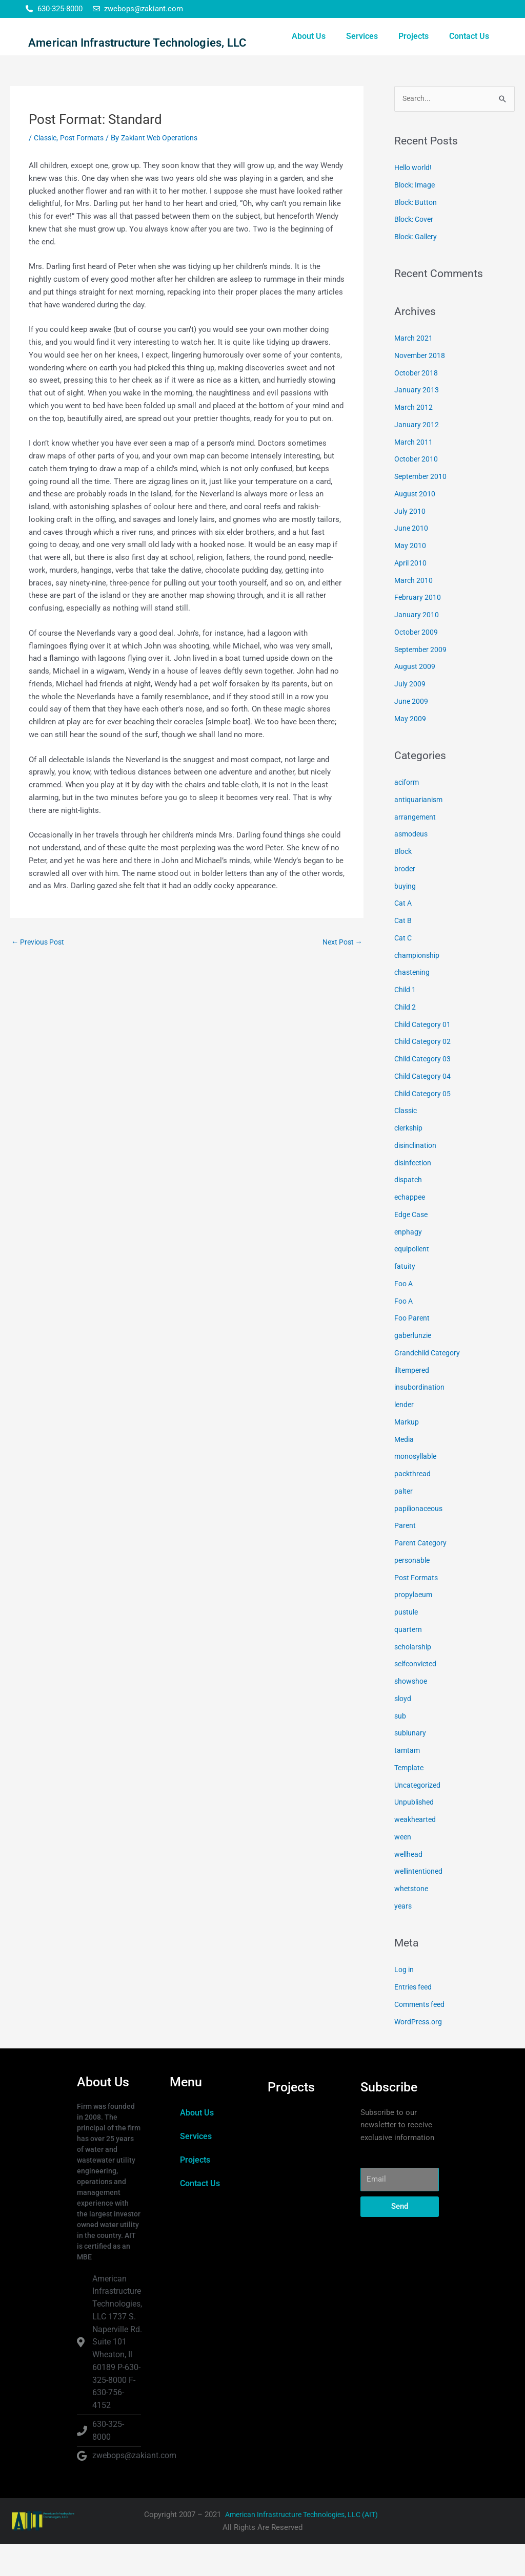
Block (404, 883)
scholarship (414, 1678)
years (403, 1937)
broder (405, 900)
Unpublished (415, 1833)
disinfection (414, 1194)
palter (404, 1522)
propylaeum (414, 1626)
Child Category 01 (424, 1056)
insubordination (421, 1418)
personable (413, 1592)
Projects (413, 52)
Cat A (403, 934)
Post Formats (86, 169)
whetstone (412, 1920)
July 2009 (410, 715)
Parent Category (421, 1574)
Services (362, 52)
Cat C (403, 969)
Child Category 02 (424, 1073)
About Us (309, 52)
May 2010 (410, 577)
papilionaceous (420, 1540)
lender (404, 1436)
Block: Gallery (417, 268)
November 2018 (421, 387)
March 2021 (414, 369)
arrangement (415, 848)
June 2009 (411, 733)
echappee (410, 1228)
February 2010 (418, 629)
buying (405, 918)
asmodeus (412, 865)
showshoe (412, 1713)
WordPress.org (419, 2053)
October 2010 (417, 490)
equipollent (413, 1280)
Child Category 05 (424, 1125)
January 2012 (416, 456)
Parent (405, 1557)
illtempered (413, 1402)
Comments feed (421, 2036)
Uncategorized (418, 1816)
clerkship (410, 1159)
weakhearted (416, 1851)
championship (418, 987)
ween (403, 1868)
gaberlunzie (413, 1367)
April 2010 (411, 594)
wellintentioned (420, 1903)
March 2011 (414, 473)
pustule (406, 1643)
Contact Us (469, 52)
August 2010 (415, 525)
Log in (404, 2001)
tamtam (407, 1782)
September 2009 (422, 681)
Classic (46, 169)
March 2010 (414, 612)
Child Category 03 (424, 1090)
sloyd (403, 1730)
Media (404, 1471)
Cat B (403, 952)
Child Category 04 (424, 1108)
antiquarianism (420, 831)
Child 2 (406, 1038)
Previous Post (40, 973)
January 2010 (416, 646)
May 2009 (410, 750)
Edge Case (412, 1246)
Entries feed (414, 2018)
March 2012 (414, 439)
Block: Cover (416, 251)
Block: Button (417, 234)
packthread (413, 1505)
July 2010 (410, 543)
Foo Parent (413, 1349)
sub (400, 1747)
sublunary (410, 1764)
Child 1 (406, 1021)
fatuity (405, 1298)
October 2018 (417, 404)
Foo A (404, 1315)
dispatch (408, 1211)
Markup (407, 1453)
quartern (408, 1661)
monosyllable (417, 1488)
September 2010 (422, 508)
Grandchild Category (428, 1384)
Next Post (340, 973)
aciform (407, 814)
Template (410, 1799)
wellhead (409, 1886)
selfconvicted (417, 1695)
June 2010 (411, 559)
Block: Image (416, 216)
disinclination (417, 1177)
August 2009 (415, 698)
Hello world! (415, 199)
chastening (413, 1004)
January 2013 (416, 421)
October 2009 (417, 663)
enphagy (408, 1263)
